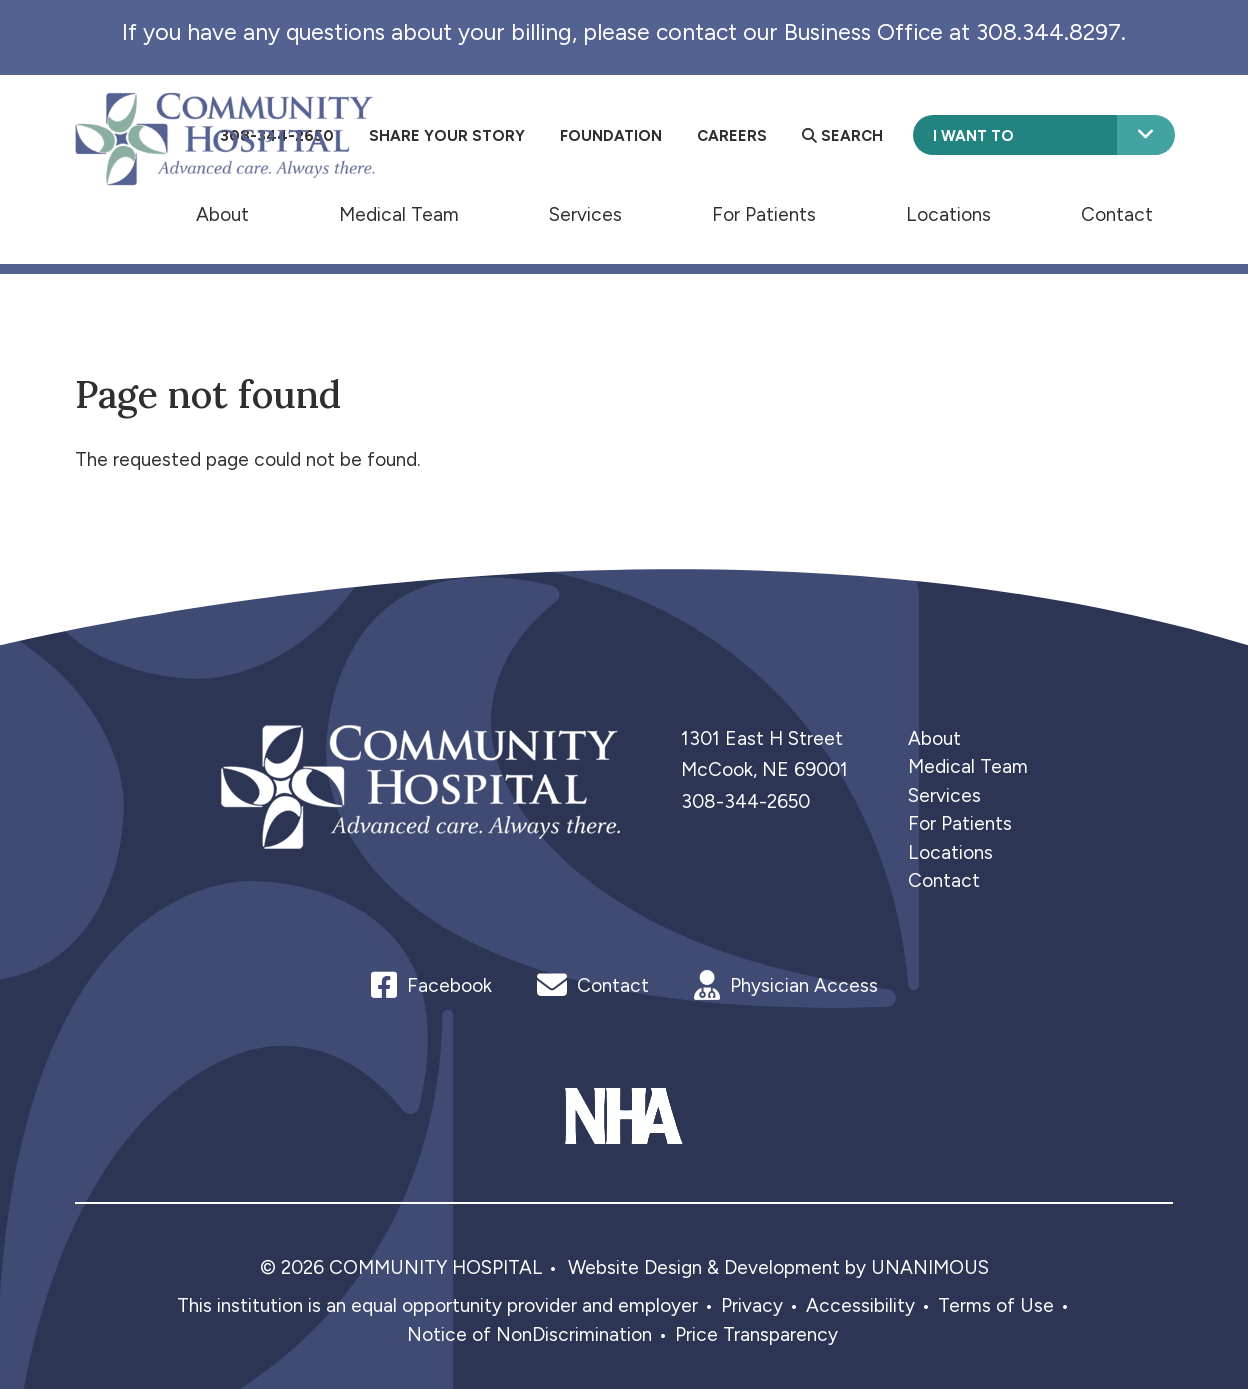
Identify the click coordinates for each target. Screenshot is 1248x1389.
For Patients (764, 213)
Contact (1117, 213)
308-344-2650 (745, 801)
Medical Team (399, 213)
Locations (948, 213)
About (222, 213)
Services (585, 213)
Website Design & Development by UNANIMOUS (778, 1267)
